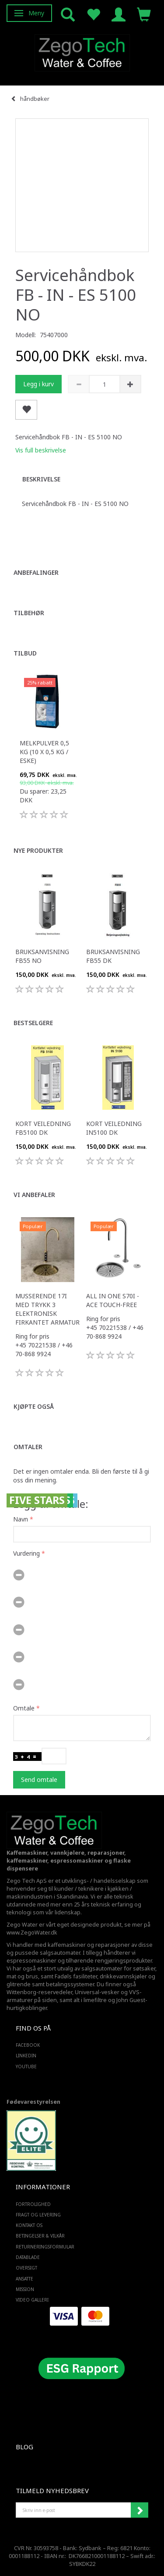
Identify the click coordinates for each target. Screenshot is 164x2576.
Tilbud (25, 653)
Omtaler (28, 1447)
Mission (25, 2289)
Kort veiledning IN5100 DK (114, 1128)
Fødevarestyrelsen (33, 2102)
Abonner (139, 2510)
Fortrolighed (33, 2204)
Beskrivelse (41, 479)
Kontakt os (29, 2225)
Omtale (24, 1708)
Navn (20, 1519)
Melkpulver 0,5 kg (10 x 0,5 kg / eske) (44, 752)
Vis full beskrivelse (40, 450)
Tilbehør (29, 613)
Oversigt (26, 2268)
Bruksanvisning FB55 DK (113, 956)
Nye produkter (38, 850)
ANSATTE (24, 2279)
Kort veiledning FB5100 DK (43, 1128)
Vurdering (26, 1553)
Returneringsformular (45, 2247)
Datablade (28, 2257)
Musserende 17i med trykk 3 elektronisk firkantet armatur (47, 1309)
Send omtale (39, 1779)
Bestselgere (33, 1023)
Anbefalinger (36, 572)
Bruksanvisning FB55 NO (42, 956)
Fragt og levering (38, 2215)
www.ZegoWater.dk (32, 1932)
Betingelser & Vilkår (40, 2236)
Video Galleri (32, 2300)
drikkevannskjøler (123, 1976)
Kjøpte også (34, 1406)
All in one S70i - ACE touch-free (112, 1300)
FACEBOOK (28, 2045)
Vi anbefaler (34, 1194)
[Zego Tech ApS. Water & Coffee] (82, 51)
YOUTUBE (26, 2066)
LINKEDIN (26, 2055)
